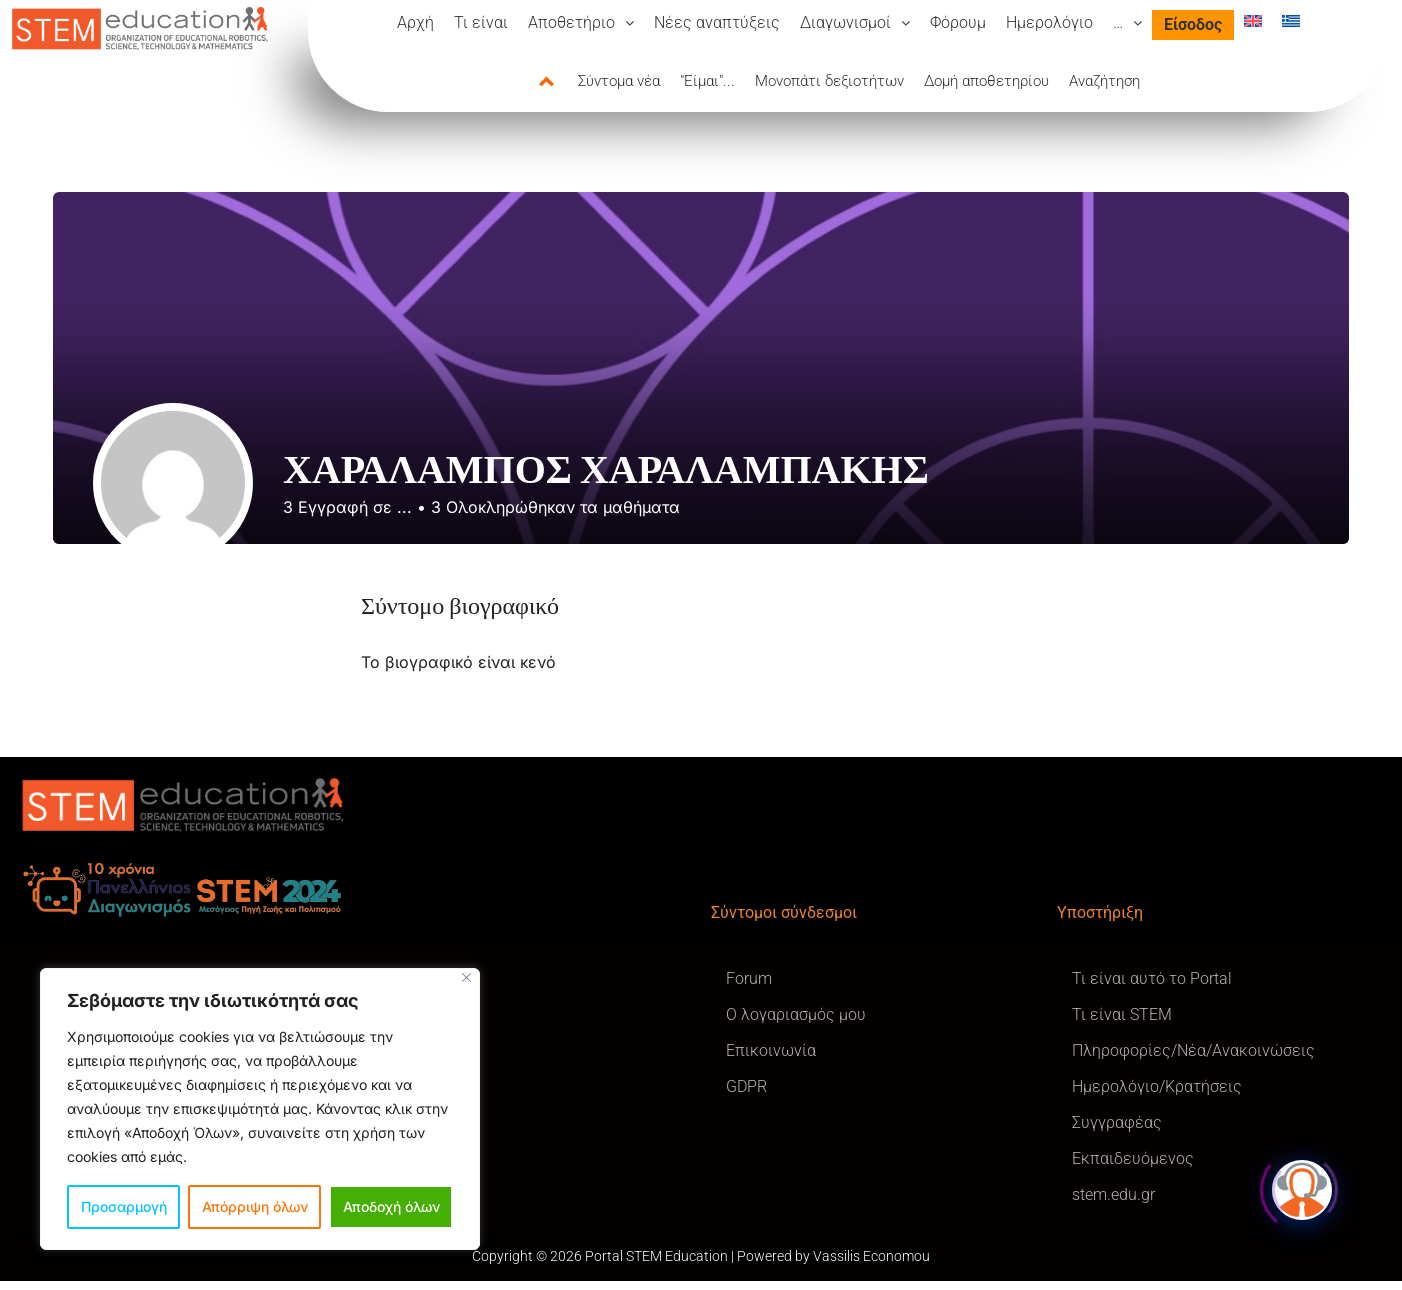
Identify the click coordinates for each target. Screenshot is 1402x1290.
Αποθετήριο (581, 22)
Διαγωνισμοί (855, 22)
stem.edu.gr (1113, 1194)
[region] (260, 1109)
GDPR (746, 1086)
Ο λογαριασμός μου (796, 1014)
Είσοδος (1193, 24)
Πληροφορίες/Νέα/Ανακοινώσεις (1193, 1050)
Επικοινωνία (771, 1050)
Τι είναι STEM (1122, 1014)
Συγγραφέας (1117, 1122)
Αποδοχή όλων (391, 1206)
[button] (581, 23)
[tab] (557, 81)
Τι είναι (481, 22)
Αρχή (415, 22)
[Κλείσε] (466, 977)
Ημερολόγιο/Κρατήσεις (1157, 1086)
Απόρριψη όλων (255, 1206)
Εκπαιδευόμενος (1133, 1158)
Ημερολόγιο (1049, 22)
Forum (749, 978)
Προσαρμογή (124, 1206)
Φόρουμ (958, 22)
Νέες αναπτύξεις (717, 22)
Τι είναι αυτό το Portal (1152, 978)
